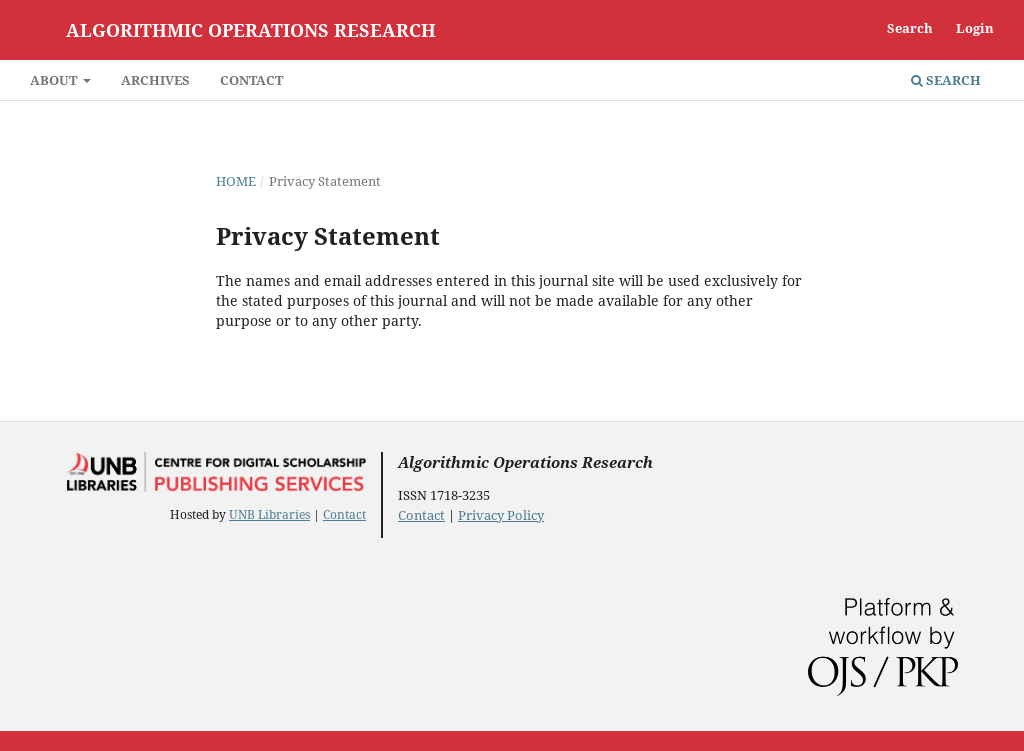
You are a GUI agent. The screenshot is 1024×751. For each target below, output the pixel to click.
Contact (251, 80)
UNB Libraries (269, 514)
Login (975, 28)
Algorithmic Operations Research (251, 30)
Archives (155, 80)
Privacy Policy (501, 515)
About (55, 80)
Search (946, 80)
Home (236, 181)
